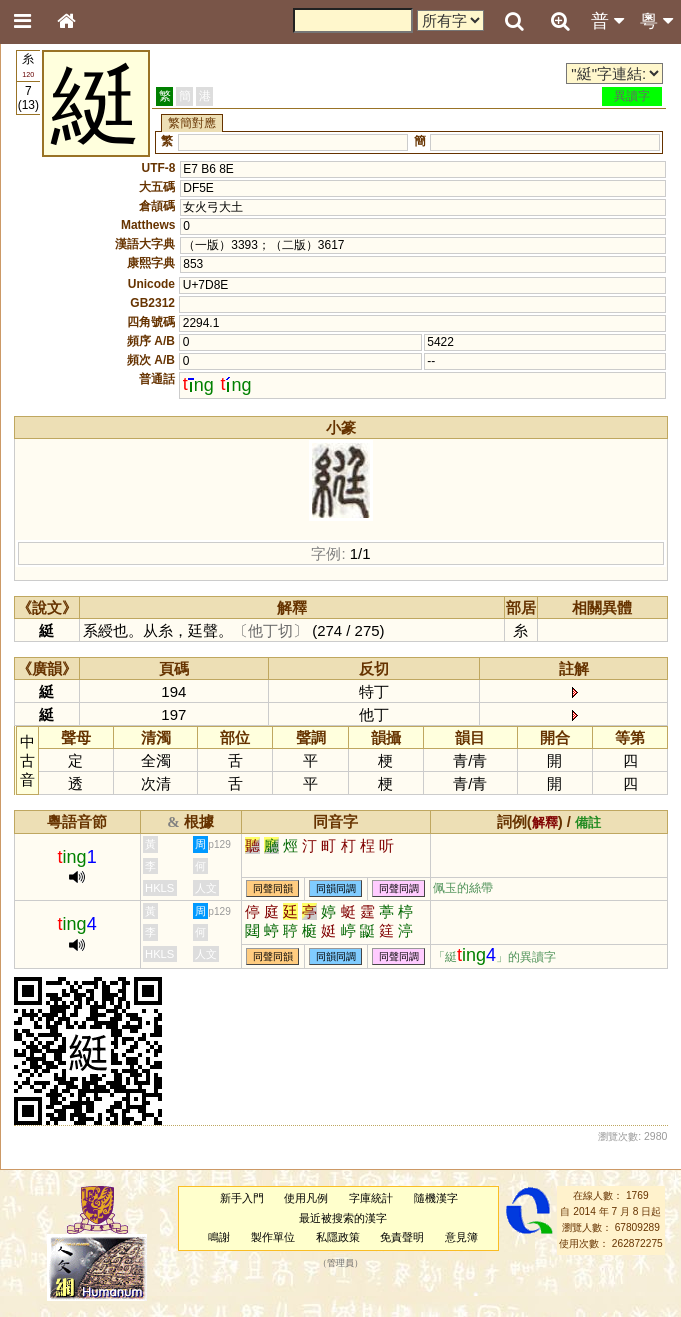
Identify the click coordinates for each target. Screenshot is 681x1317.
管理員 (340, 1264)
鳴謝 (219, 1237)
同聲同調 (399, 888)
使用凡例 (306, 1198)
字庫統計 (371, 1198)
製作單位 (273, 1237)
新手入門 (242, 1198)
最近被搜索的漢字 (343, 1218)
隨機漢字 (436, 1198)
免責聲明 (402, 1237)
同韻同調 (336, 888)
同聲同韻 (273, 888)
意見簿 (461, 1237)
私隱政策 (338, 1237)
